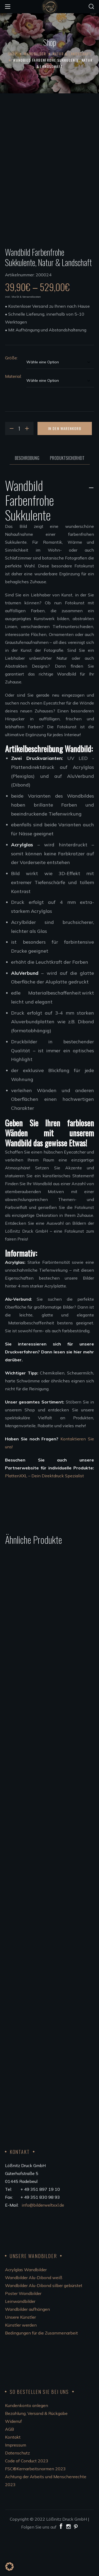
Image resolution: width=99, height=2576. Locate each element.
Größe (11, 397)
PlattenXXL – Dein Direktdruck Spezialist (44, 1515)
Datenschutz (17, 2492)
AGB (9, 2469)
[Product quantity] (19, 468)
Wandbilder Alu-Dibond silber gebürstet (43, 2325)
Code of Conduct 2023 (26, 2500)
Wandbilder (35, 53)
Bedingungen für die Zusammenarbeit (41, 2372)
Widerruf (13, 2461)
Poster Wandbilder (23, 2333)
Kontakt (13, 2476)
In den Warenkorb (64, 468)
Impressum (15, 2484)
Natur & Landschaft (72, 53)
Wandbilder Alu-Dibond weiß (33, 2317)
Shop (12, 53)
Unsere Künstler (20, 2357)
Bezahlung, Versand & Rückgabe (36, 2453)
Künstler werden (21, 2364)
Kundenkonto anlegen (26, 2445)
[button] (91, 6)
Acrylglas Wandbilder (26, 2309)
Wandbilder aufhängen (27, 2349)
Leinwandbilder (20, 2341)
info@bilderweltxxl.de (43, 2244)
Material (13, 416)
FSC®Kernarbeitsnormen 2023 (35, 2508)
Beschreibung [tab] (27, 498)
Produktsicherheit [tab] (67, 498)
